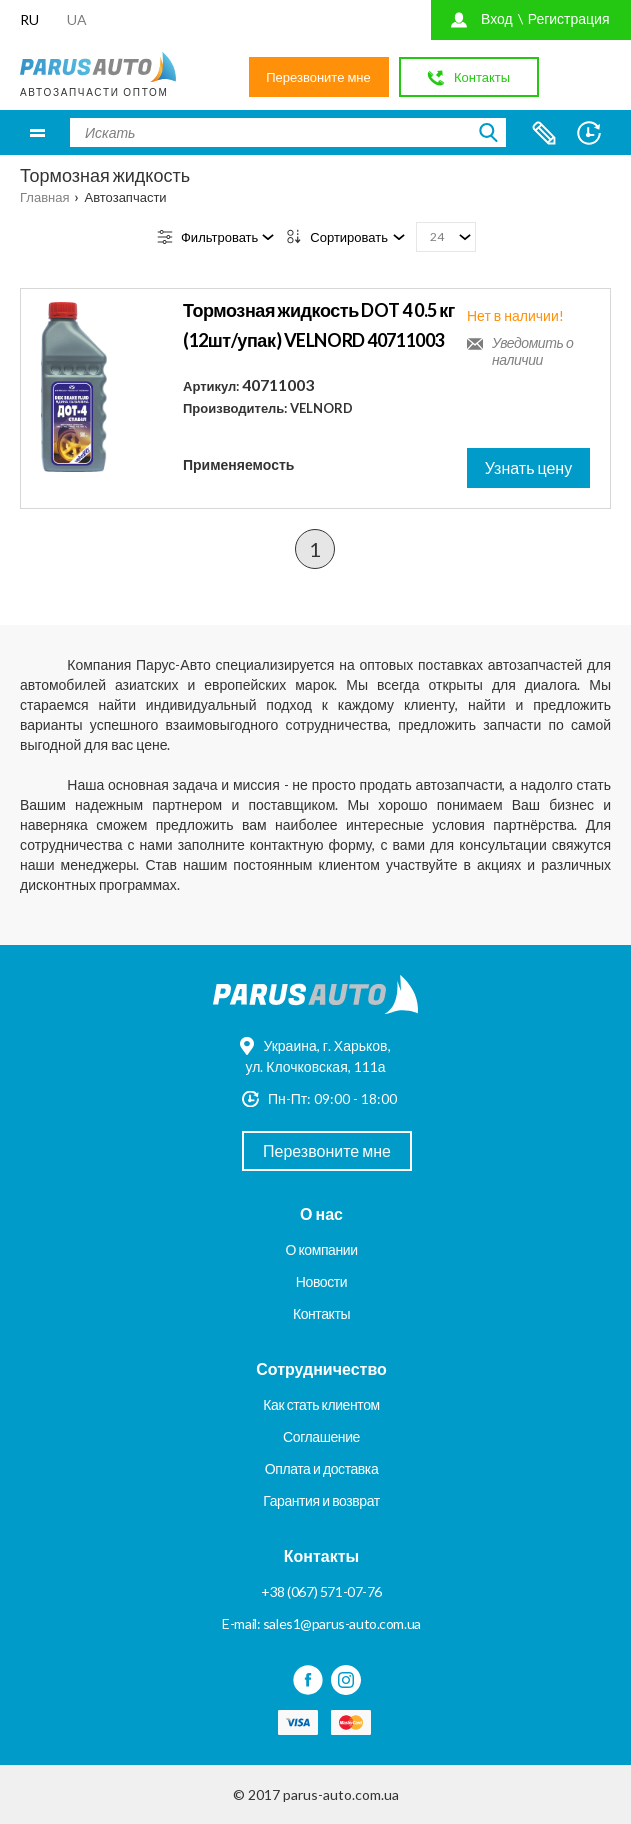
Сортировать (349, 237)
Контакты (321, 1313)
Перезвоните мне (318, 77)
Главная (44, 197)
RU (29, 19)
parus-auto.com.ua (341, 1794)
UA (77, 19)
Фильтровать (219, 237)
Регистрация (569, 18)
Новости (321, 1281)
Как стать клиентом (321, 1404)
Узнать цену (528, 467)
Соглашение (321, 1436)
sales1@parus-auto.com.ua (342, 1623)
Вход (497, 18)
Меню (37, 132)
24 (437, 236)
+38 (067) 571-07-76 (321, 1591)
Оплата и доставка (322, 1468)
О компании (321, 1249)
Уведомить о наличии (532, 351)
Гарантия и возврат (321, 1500)
